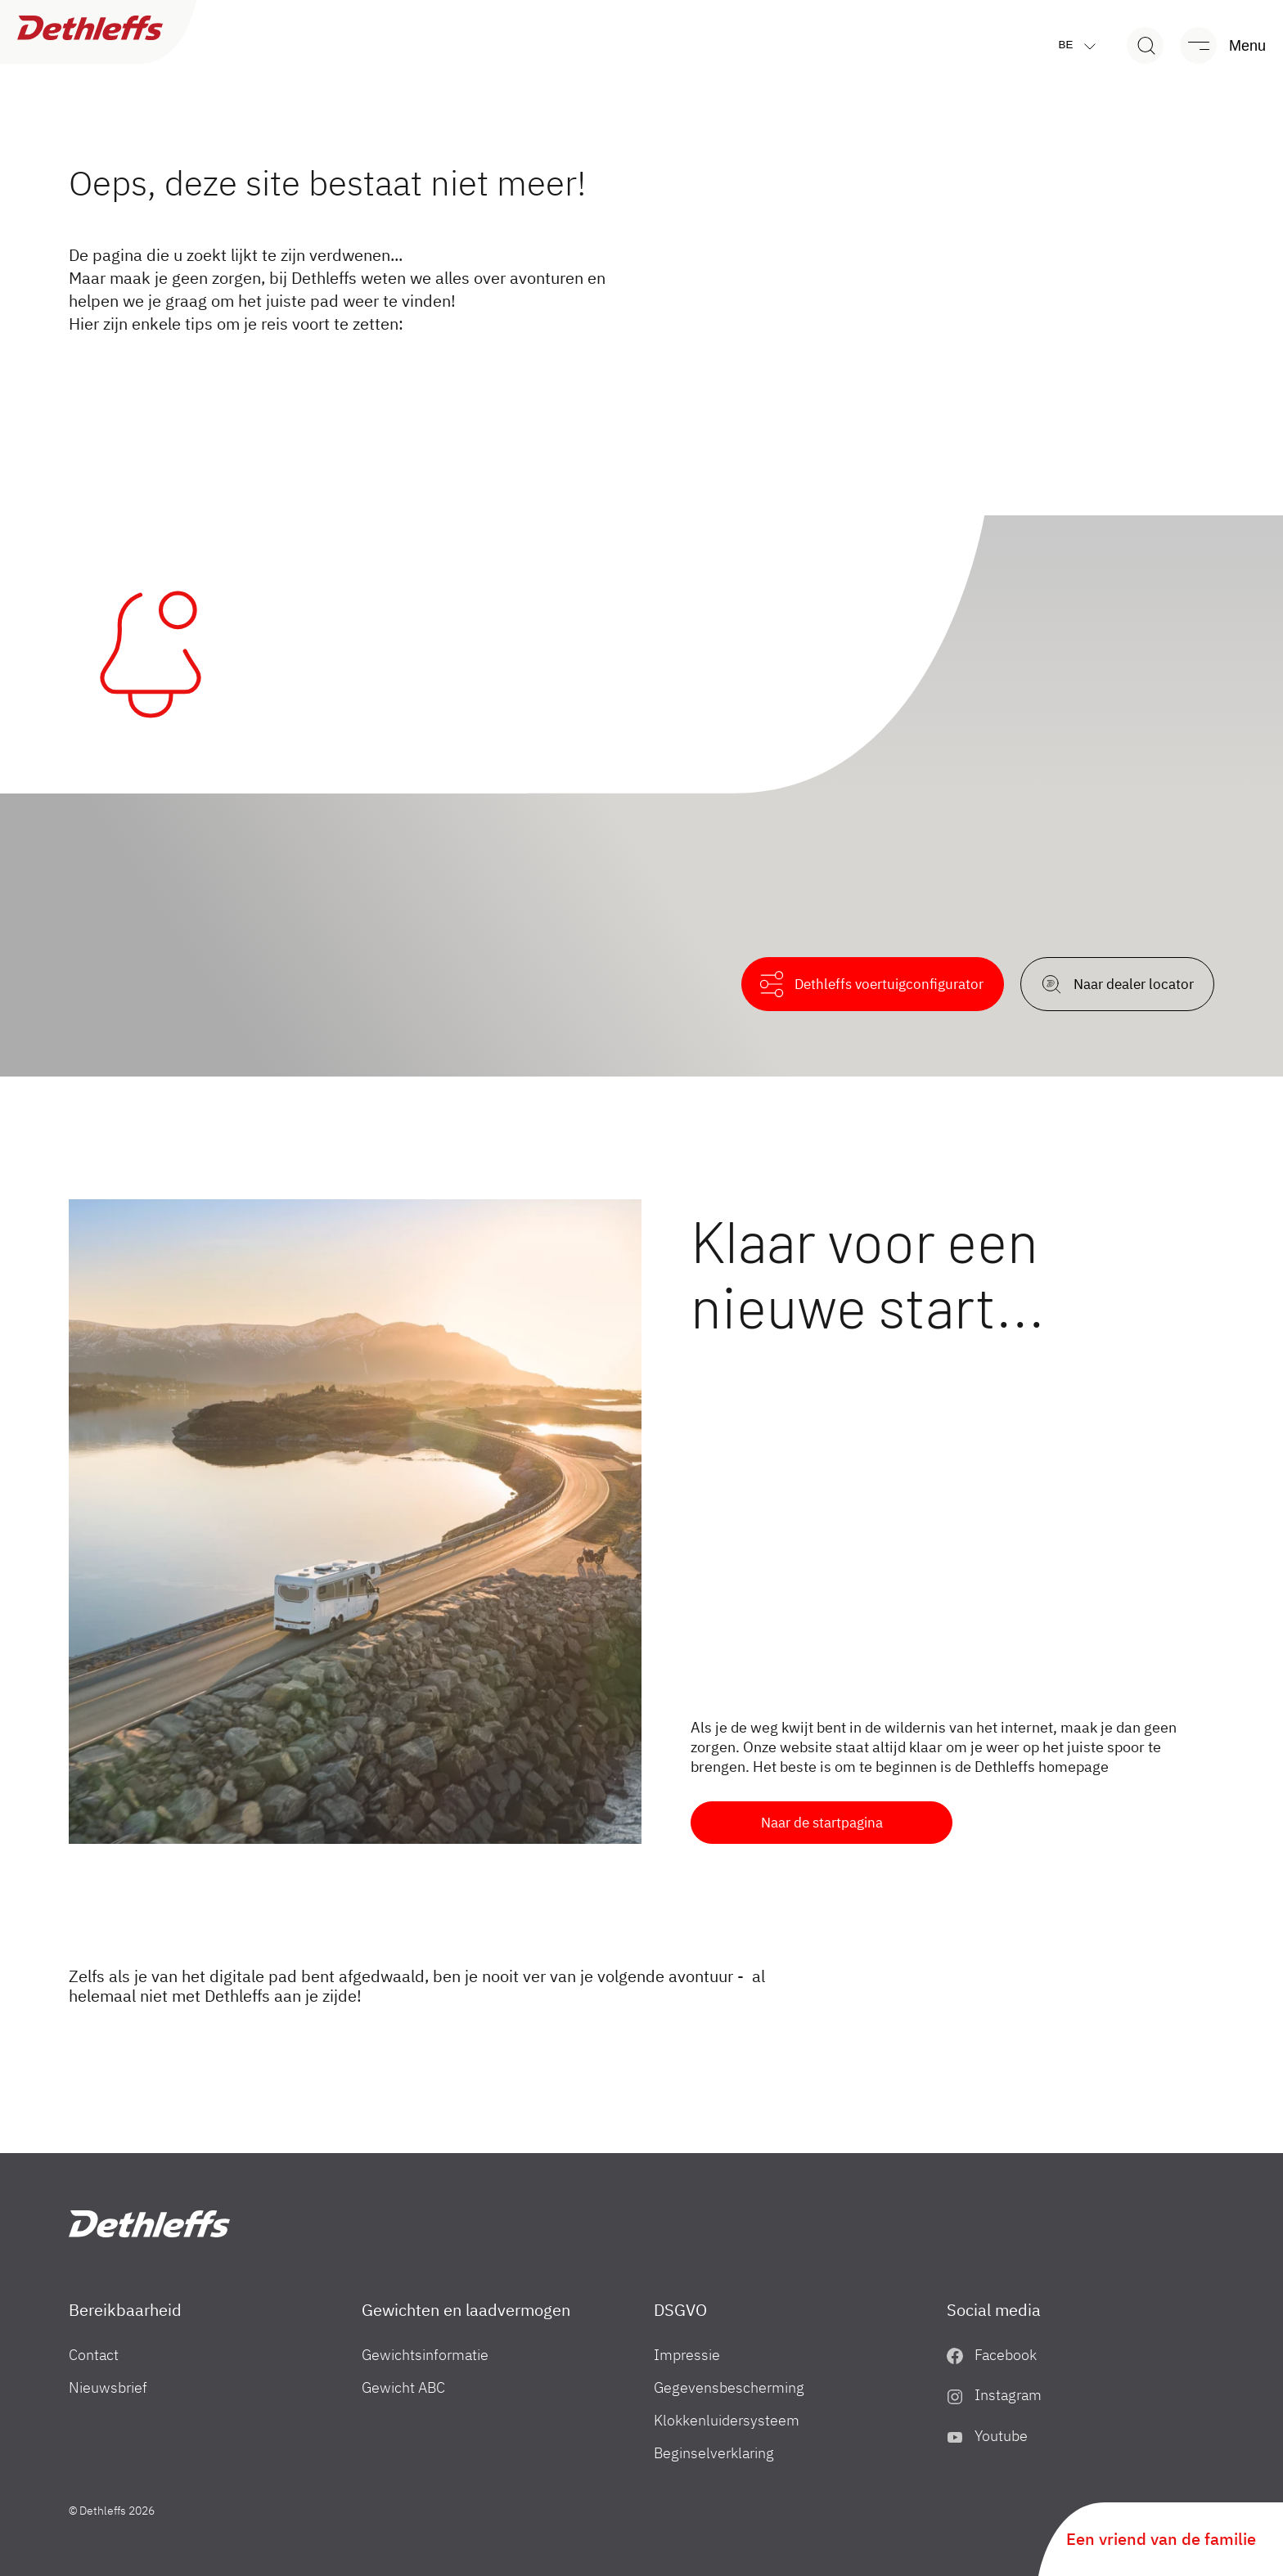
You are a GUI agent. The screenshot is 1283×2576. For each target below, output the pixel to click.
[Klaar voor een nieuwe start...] (355, 1521)
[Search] (1145, 45)
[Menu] (1215, 45)
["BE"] (149, 2223)
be (1081, 45)
